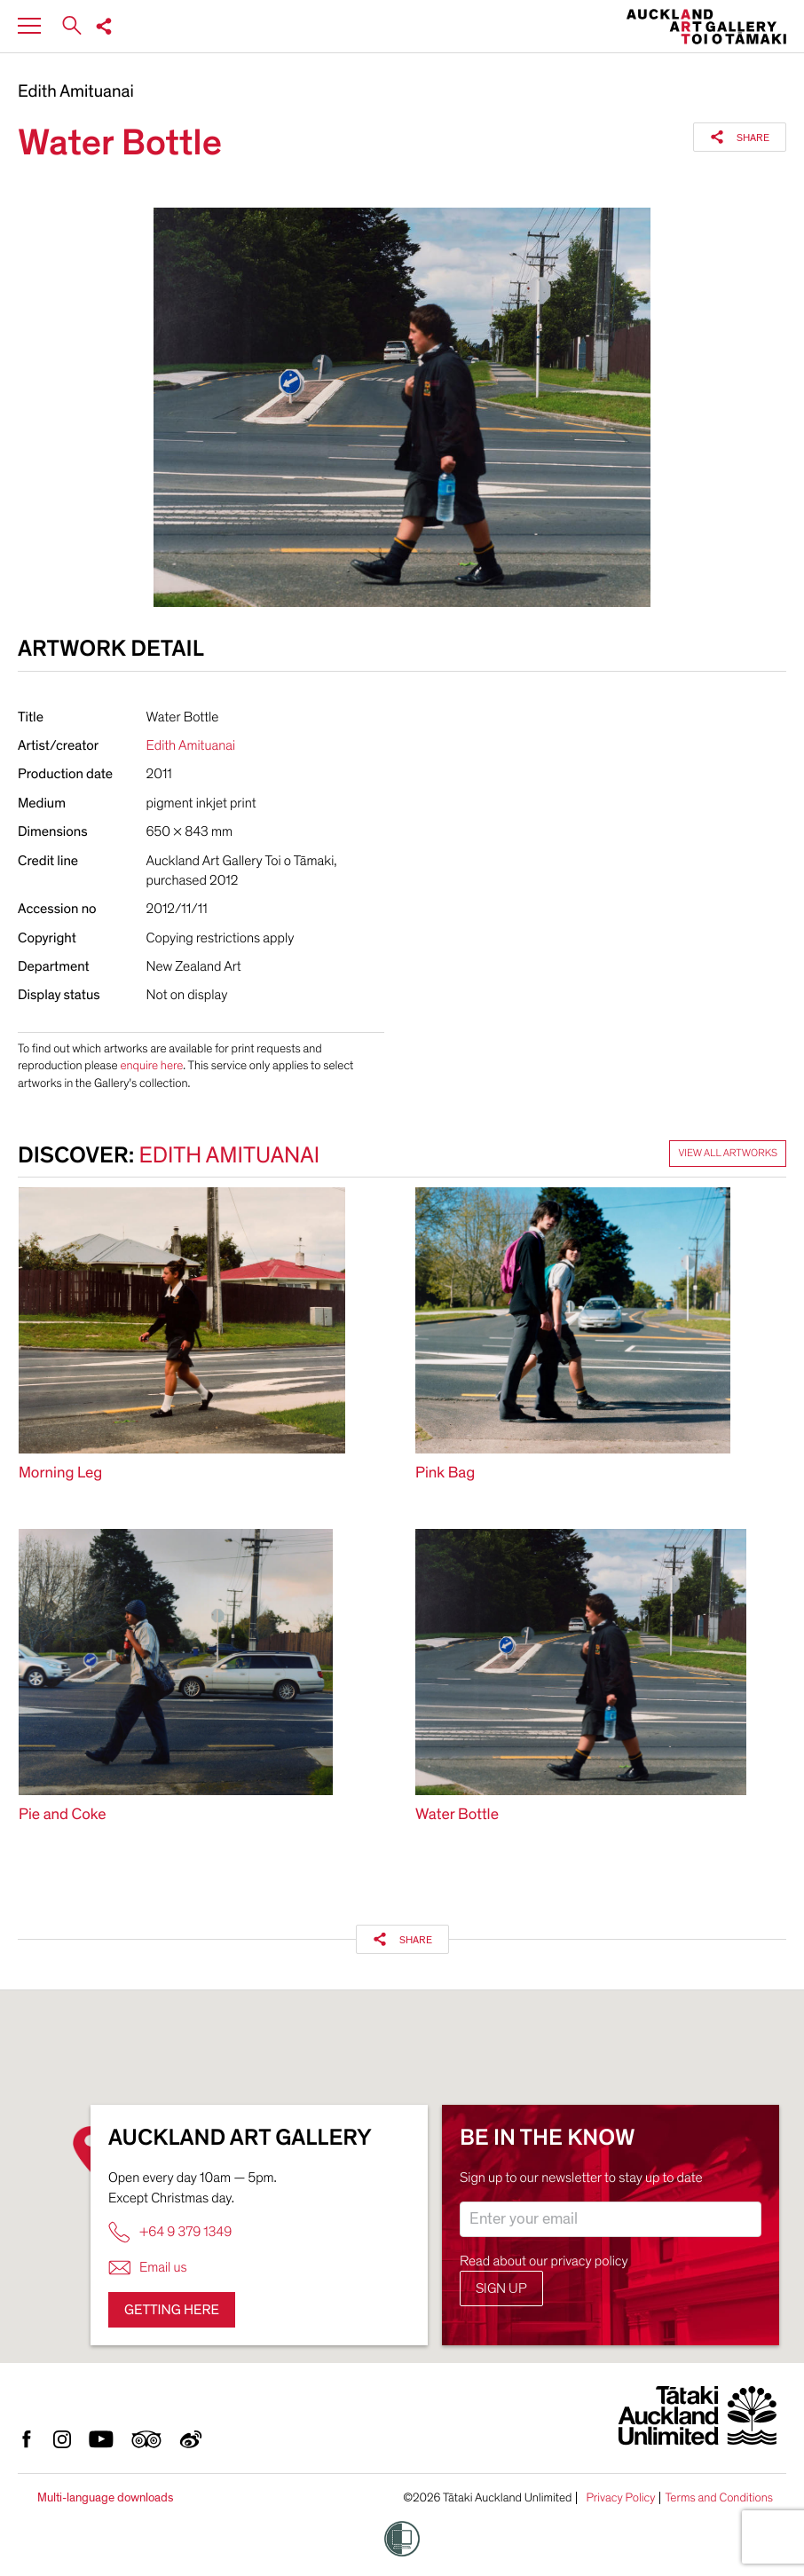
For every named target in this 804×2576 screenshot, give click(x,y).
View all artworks (727, 1153)
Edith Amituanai (76, 92)
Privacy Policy (620, 2498)
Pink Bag (445, 1473)
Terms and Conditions (719, 2498)
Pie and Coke (62, 1815)
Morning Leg (60, 1473)
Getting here (171, 2310)
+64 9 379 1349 (170, 2232)
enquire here (151, 1065)
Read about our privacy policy (544, 2261)
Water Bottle (457, 1815)
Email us (147, 2268)
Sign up (501, 2288)
